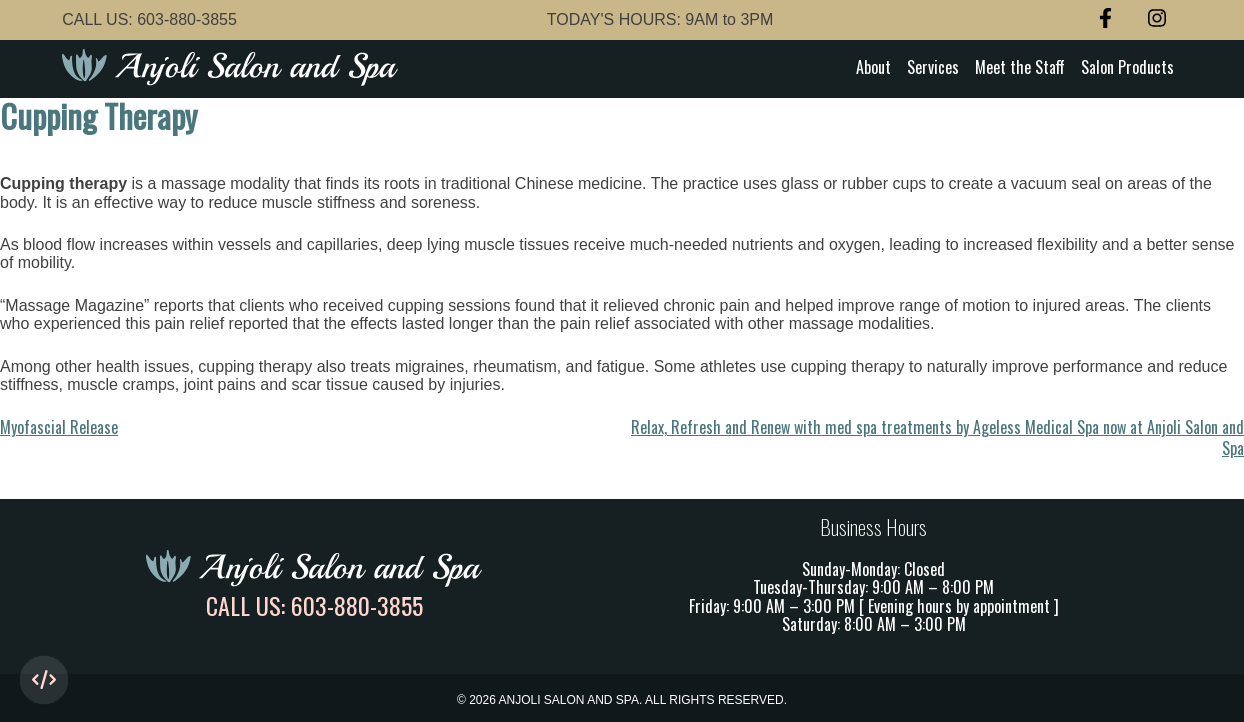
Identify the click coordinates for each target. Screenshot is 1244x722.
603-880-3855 (187, 19)
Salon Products (1127, 67)
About (873, 67)
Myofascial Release (59, 427)
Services (933, 67)
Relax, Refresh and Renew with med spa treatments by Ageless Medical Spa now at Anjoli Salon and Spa (937, 437)
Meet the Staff (1020, 67)
